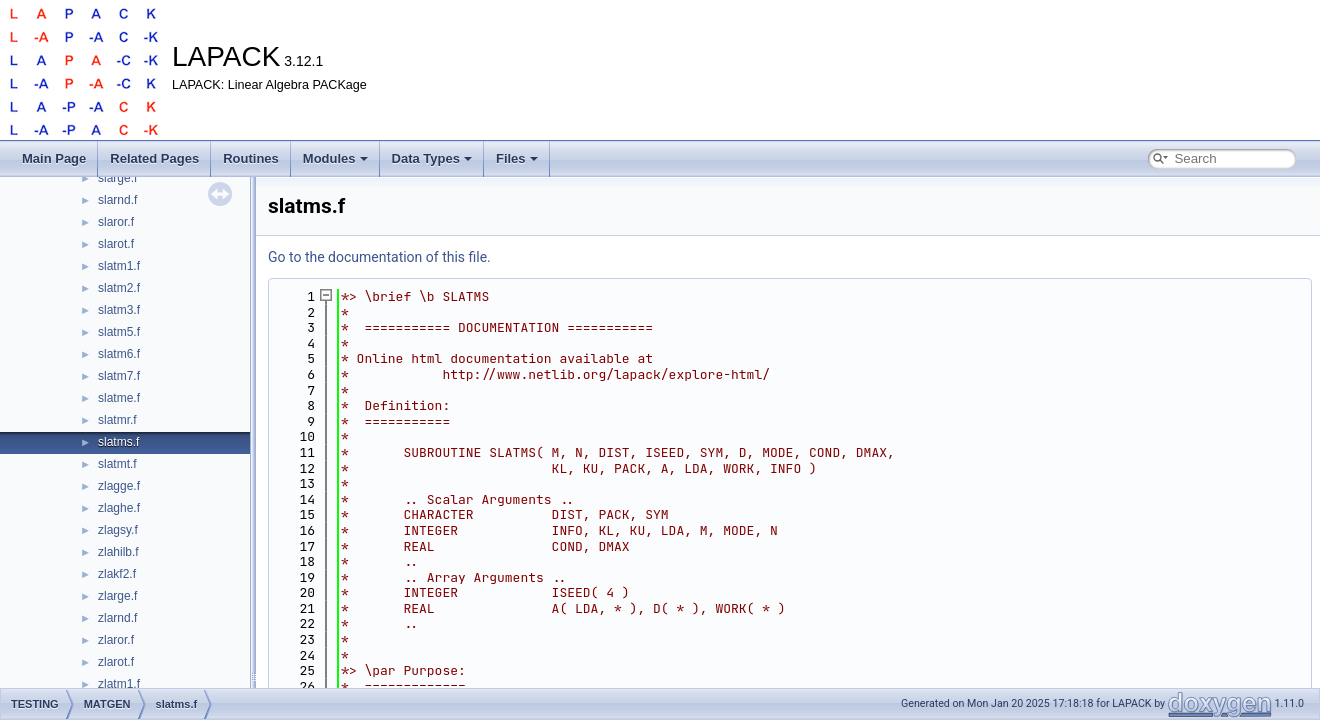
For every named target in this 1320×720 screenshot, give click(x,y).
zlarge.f (117, 596)
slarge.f (117, 178)
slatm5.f (119, 332)
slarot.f (116, 244)
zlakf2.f (117, 574)
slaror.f (116, 222)
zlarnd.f (117, 618)
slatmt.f (117, 464)
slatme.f (119, 398)
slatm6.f (119, 354)
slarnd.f (117, 200)
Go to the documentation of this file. (379, 257)
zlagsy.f (118, 530)
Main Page (54, 158)
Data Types (432, 158)
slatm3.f (119, 310)
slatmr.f (117, 420)
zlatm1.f (119, 684)
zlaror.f (116, 640)
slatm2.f (119, 288)
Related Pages (154, 158)
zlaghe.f (119, 508)
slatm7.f (119, 376)
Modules (335, 158)
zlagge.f (119, 486)
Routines (251, 158)
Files (517, 158)
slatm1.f (119, 266)
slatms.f (118, 442)
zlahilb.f (118, 552)
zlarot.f (116, 662)
